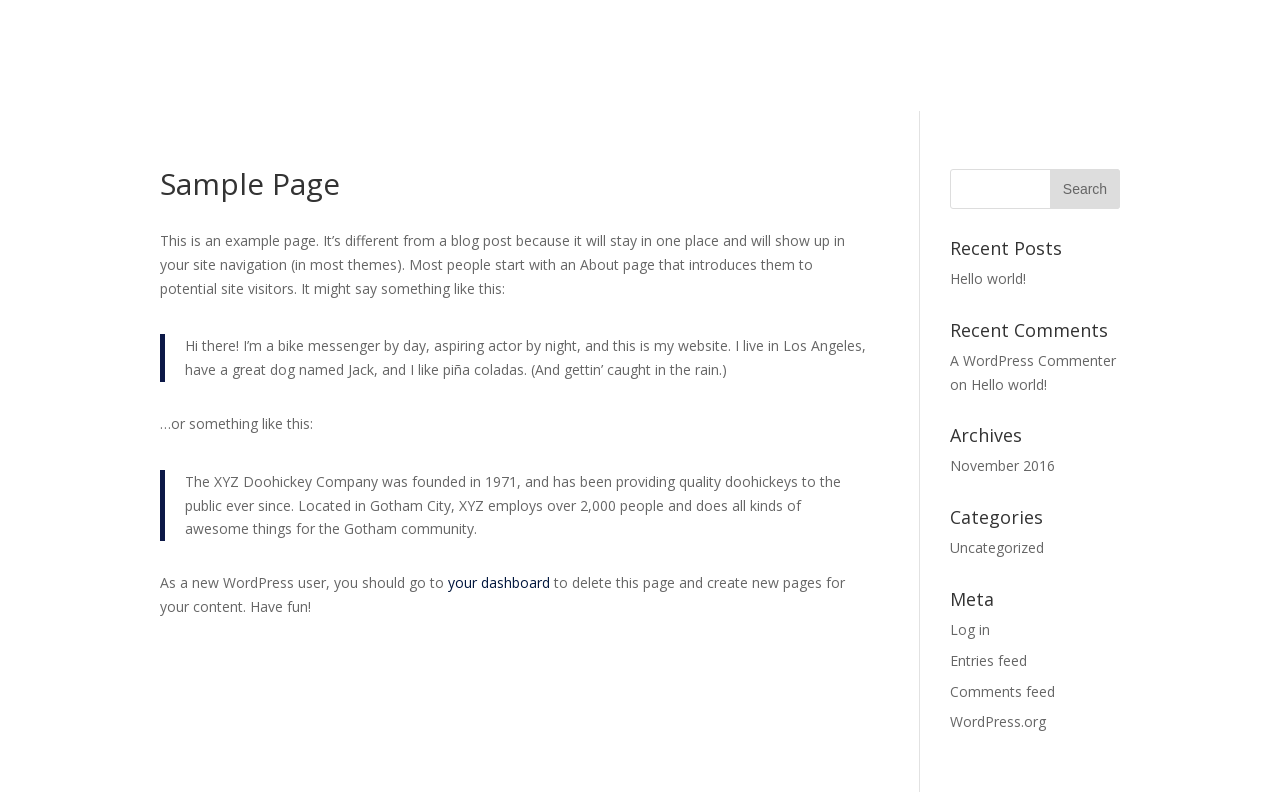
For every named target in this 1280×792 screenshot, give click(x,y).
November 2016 (1002, 465)
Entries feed (988, 660)
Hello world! (988, 278)
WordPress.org (998, 721)
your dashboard (499, 582)
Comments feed (1002, 691)
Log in (970, 629)
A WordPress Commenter (1033, 360)
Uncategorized (997, 547)
